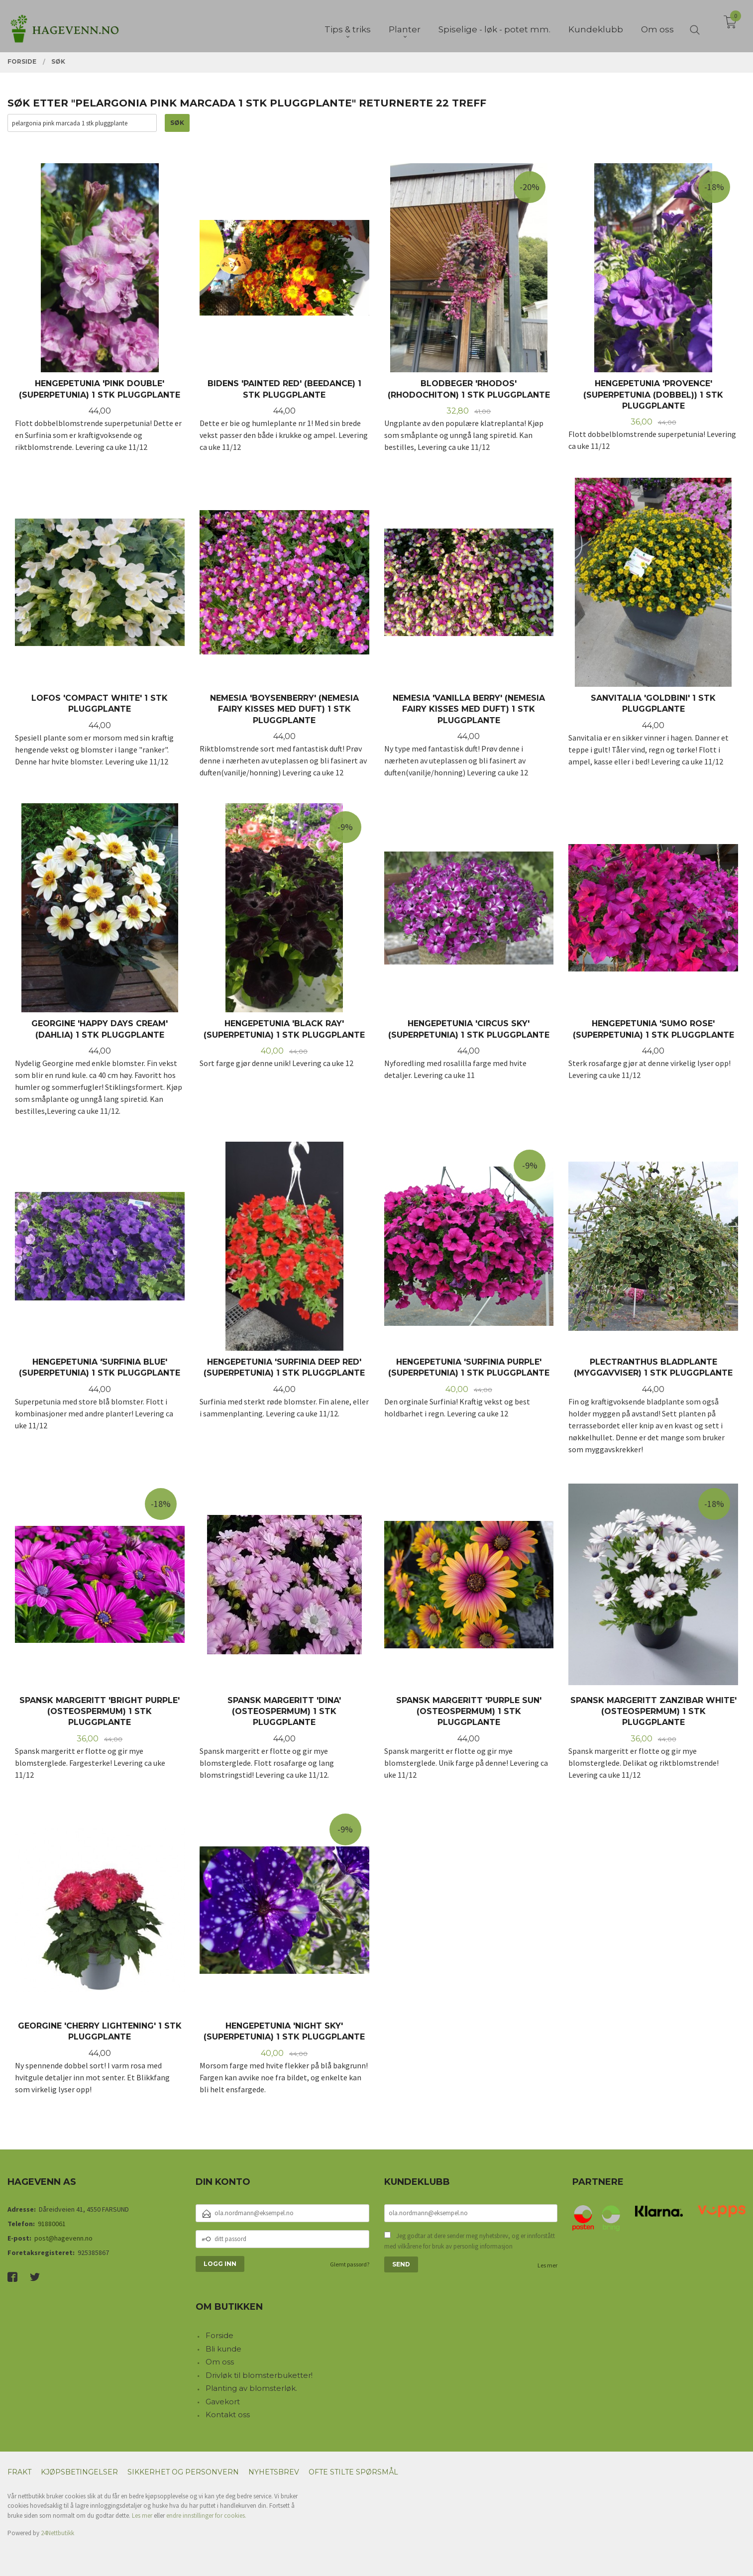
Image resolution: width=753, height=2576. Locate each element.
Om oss (220, 2361)
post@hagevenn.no (63, 2238)
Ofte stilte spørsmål (353, 2472)
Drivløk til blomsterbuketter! (259, 2375)
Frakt (19, 2472)
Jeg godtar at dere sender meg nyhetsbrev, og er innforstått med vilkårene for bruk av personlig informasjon (469, 2241)
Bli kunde (223, 2349)
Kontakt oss (228, 2414)
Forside (219, 2335)
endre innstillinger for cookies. (206, 2515)
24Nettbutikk (57, 2533)
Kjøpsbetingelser (79, 2472)
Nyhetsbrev (273, 2472)
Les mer (547, 2265)
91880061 (52, 2223)
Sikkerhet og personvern (183, 2472)
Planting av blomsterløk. (251, 2388)
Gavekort (223, 2401)
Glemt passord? (349, 2264)
